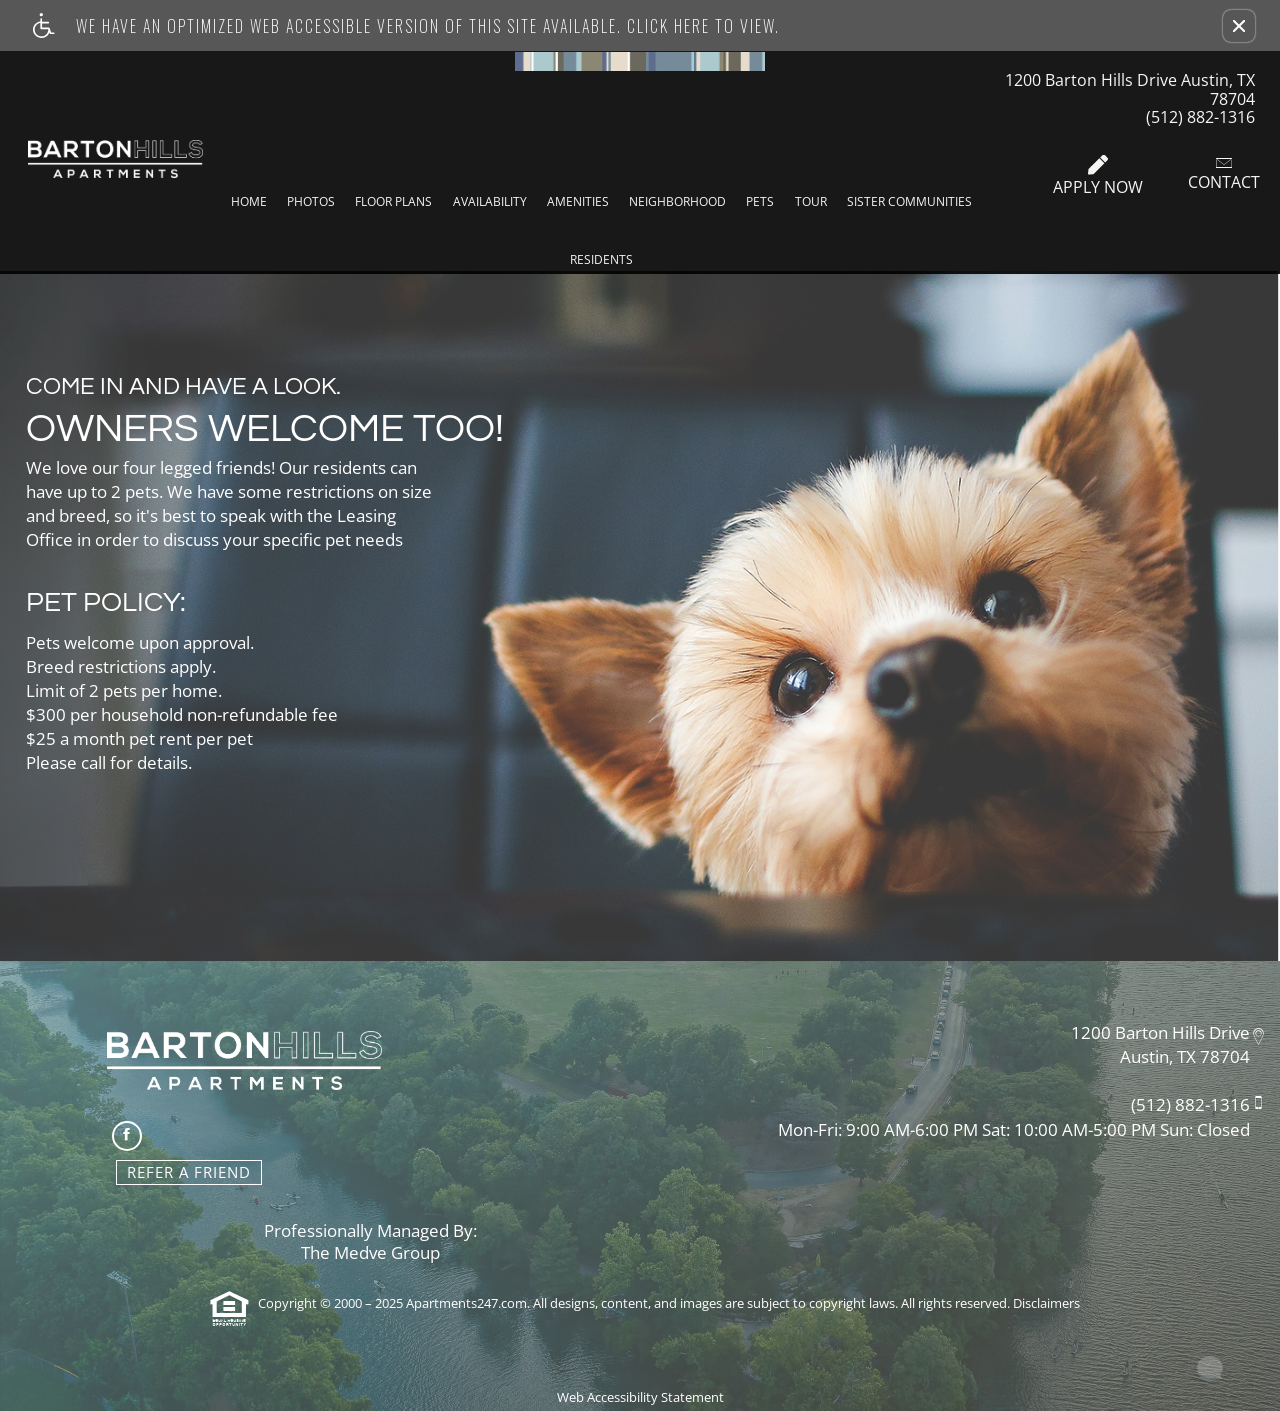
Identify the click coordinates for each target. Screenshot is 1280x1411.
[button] (1239, 26)
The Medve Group (370, 1254)
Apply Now (1098, 175)
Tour (811, 201)
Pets (760, 201)
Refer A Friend (189, 1172)
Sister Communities (909, 201)
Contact (1224, 173)
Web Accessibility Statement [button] (640, 1397)
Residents (601, 259)
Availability (490, 201)
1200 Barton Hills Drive (1160, 1032)
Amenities (578, 201)
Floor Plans (393, 201)
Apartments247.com (466, 1303)
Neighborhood (677, 201)
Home (249, 201)
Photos (311, 201)
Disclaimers (1046, 1303)
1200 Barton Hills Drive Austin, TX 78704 (1130, 88)
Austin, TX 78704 (1185, 1057)
